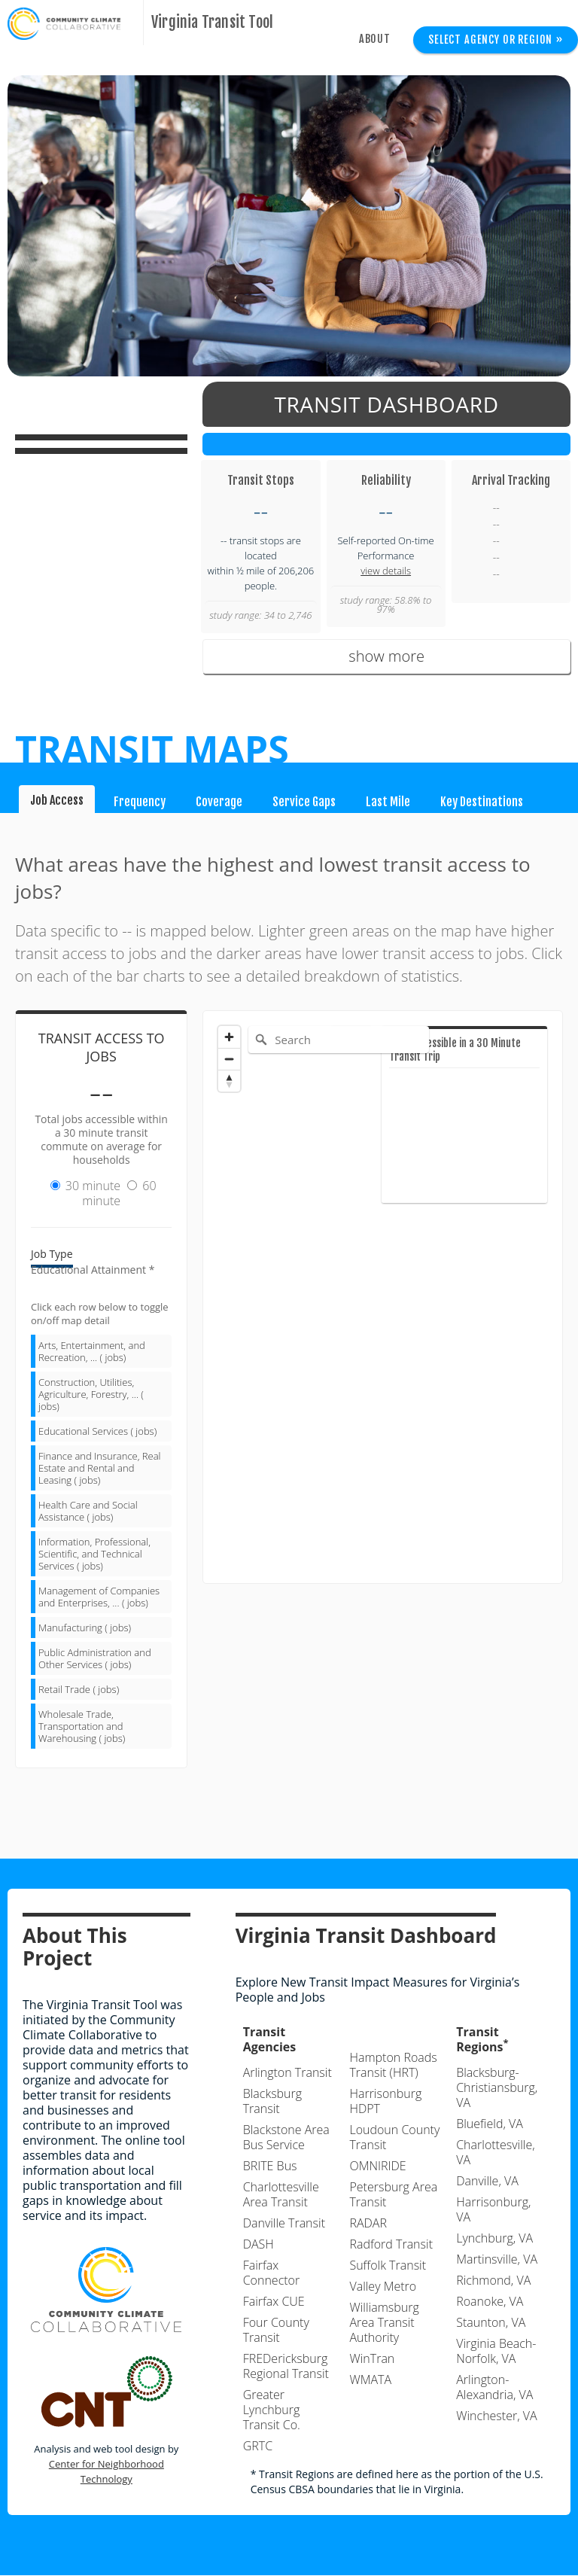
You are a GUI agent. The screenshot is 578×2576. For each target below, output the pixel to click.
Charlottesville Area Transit (281, 2195)
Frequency (140, 801)
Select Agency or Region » (495, 39)
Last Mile (388, 801)
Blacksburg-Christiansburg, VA (496, 2088)
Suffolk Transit (387, 2266)
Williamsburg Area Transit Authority (383, 2323)
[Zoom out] (229, 1059)
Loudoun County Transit (394, 2138)
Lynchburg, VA (494, 2238)
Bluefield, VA (489, 2124)
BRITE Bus (270, 2166)
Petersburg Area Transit (393, 2195)
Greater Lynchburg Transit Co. (271, 2410)
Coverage (219, 801)
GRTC (257, 2446)
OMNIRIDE (377, 2166)
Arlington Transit (287, 2073)
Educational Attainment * (92, 1270)
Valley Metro (382, 2287)
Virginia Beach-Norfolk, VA (496, 2351)
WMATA (370, 2380)
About (375, 38)
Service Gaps (304, 801)
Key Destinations (481, 801)
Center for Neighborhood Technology (106, 2472)
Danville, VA (487, 2181)
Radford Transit (391, 2244)
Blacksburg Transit (272, 2102)
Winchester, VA (496, 2416)
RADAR (368, 2223)
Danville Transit (284, 2223)
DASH (258, 2244)
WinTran (371, 2359)
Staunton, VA (490, 2323)
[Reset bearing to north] (229, 1081)
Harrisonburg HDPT (385, 2102)
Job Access (57, 800)
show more (386, 656)
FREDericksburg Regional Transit (286, 2367)
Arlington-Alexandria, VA (494, 2388)
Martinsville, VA (496, 2260)
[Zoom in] (229, 1037)
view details (385, 570)
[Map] (383, 1297)
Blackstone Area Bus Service (286, 2138)
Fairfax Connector (271, 2273)
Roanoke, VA (489, 2302)
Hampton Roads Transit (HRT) (393, 2065)
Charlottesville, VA (495, 2153)
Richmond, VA (493, 2281)
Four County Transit (276, 2330)
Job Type (52, 1254)
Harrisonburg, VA (493, 2210)
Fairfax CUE (274, 2302)
